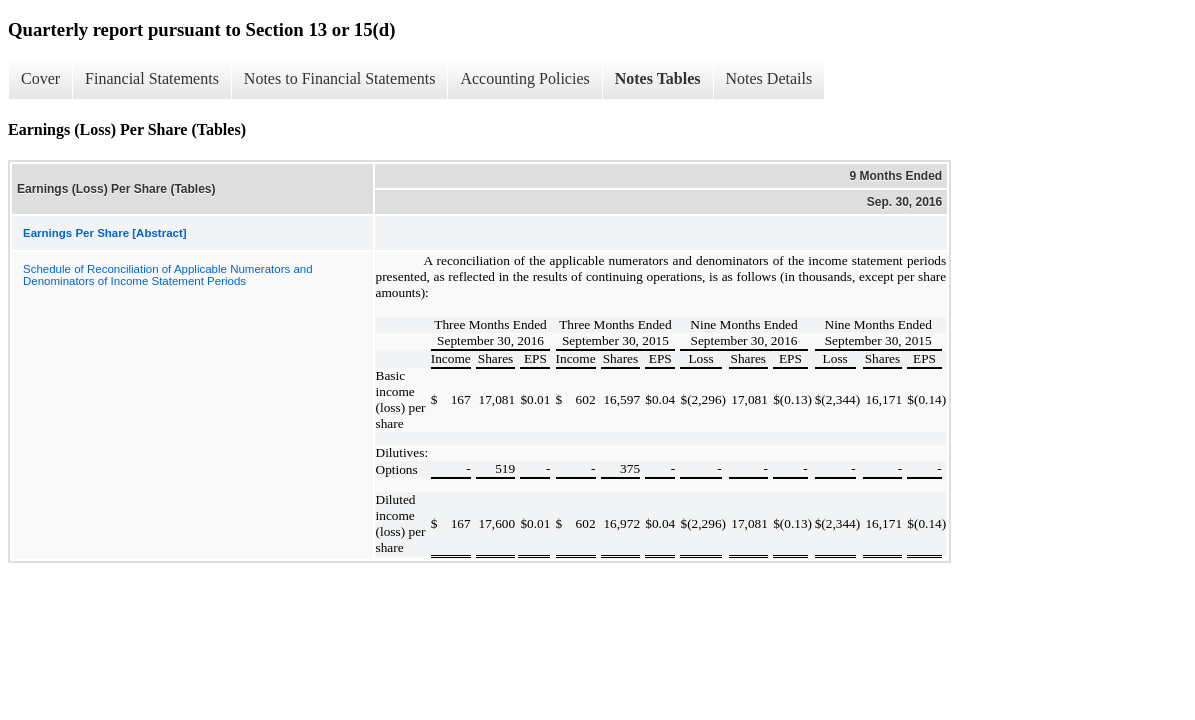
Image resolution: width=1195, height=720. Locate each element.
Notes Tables (658, 78)
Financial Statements (152, 78)
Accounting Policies (524, 78)
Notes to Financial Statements (340, 78)
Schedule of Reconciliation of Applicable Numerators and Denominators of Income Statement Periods (168, 275)
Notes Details (769, 78)
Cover (40, 78)
